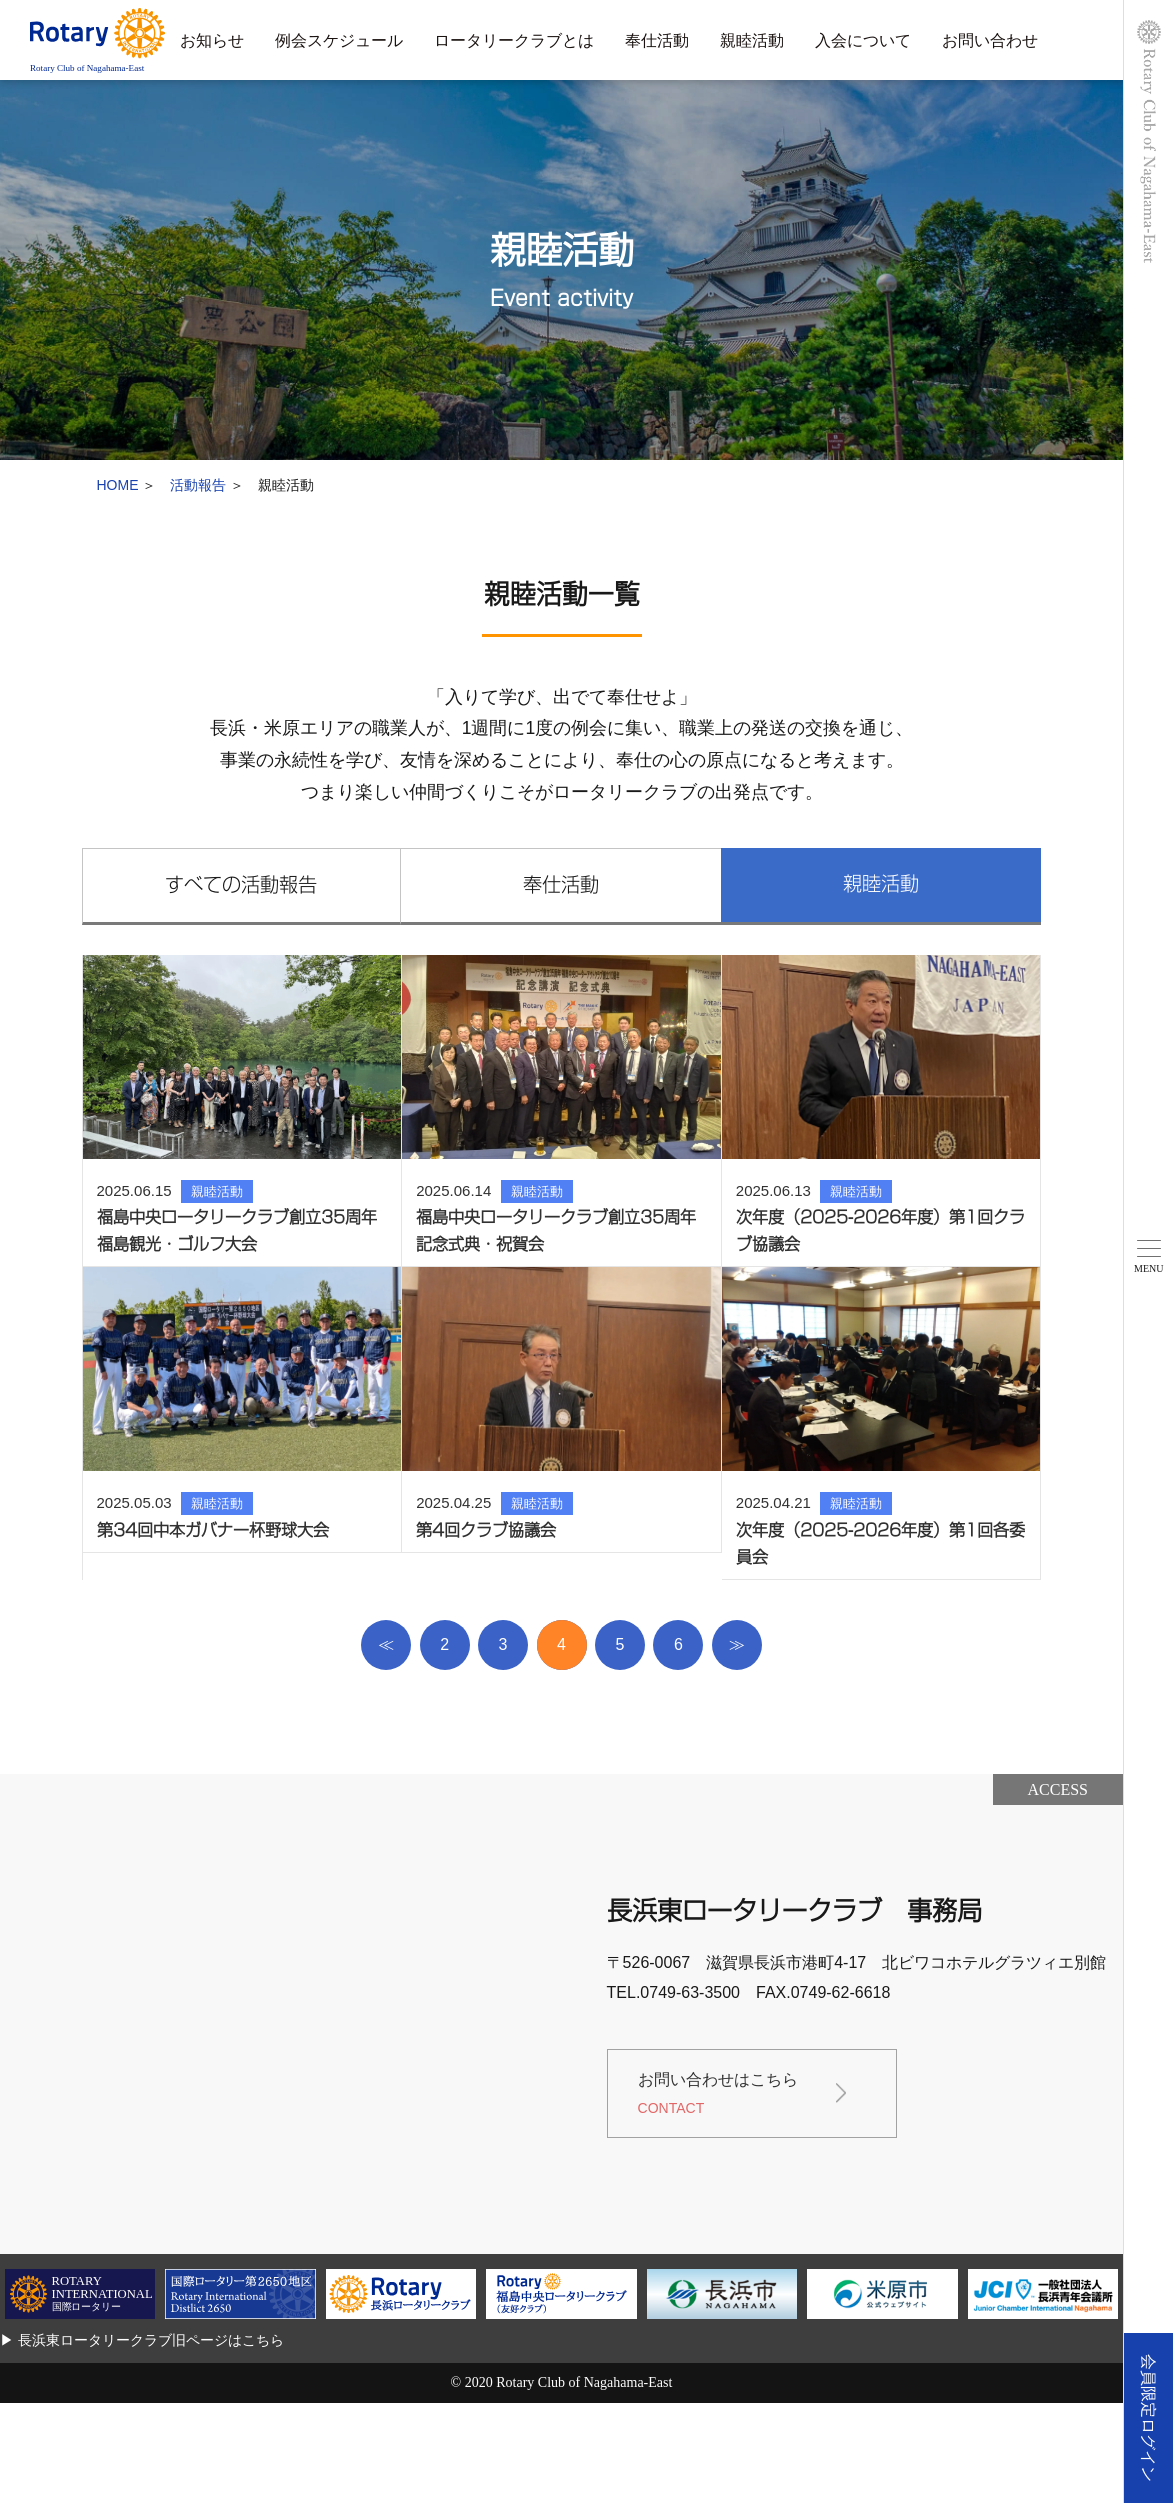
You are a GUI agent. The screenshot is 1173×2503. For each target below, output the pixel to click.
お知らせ (212, 40)
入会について (863, 40)
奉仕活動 (657, 40)
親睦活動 (752, 40)
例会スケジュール (339, 40)
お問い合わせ (990, 40)
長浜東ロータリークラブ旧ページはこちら (151, 2340)
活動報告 (198, 485)
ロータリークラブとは (514, 40)
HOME (118, 485)
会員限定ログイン (1148, 2418)
